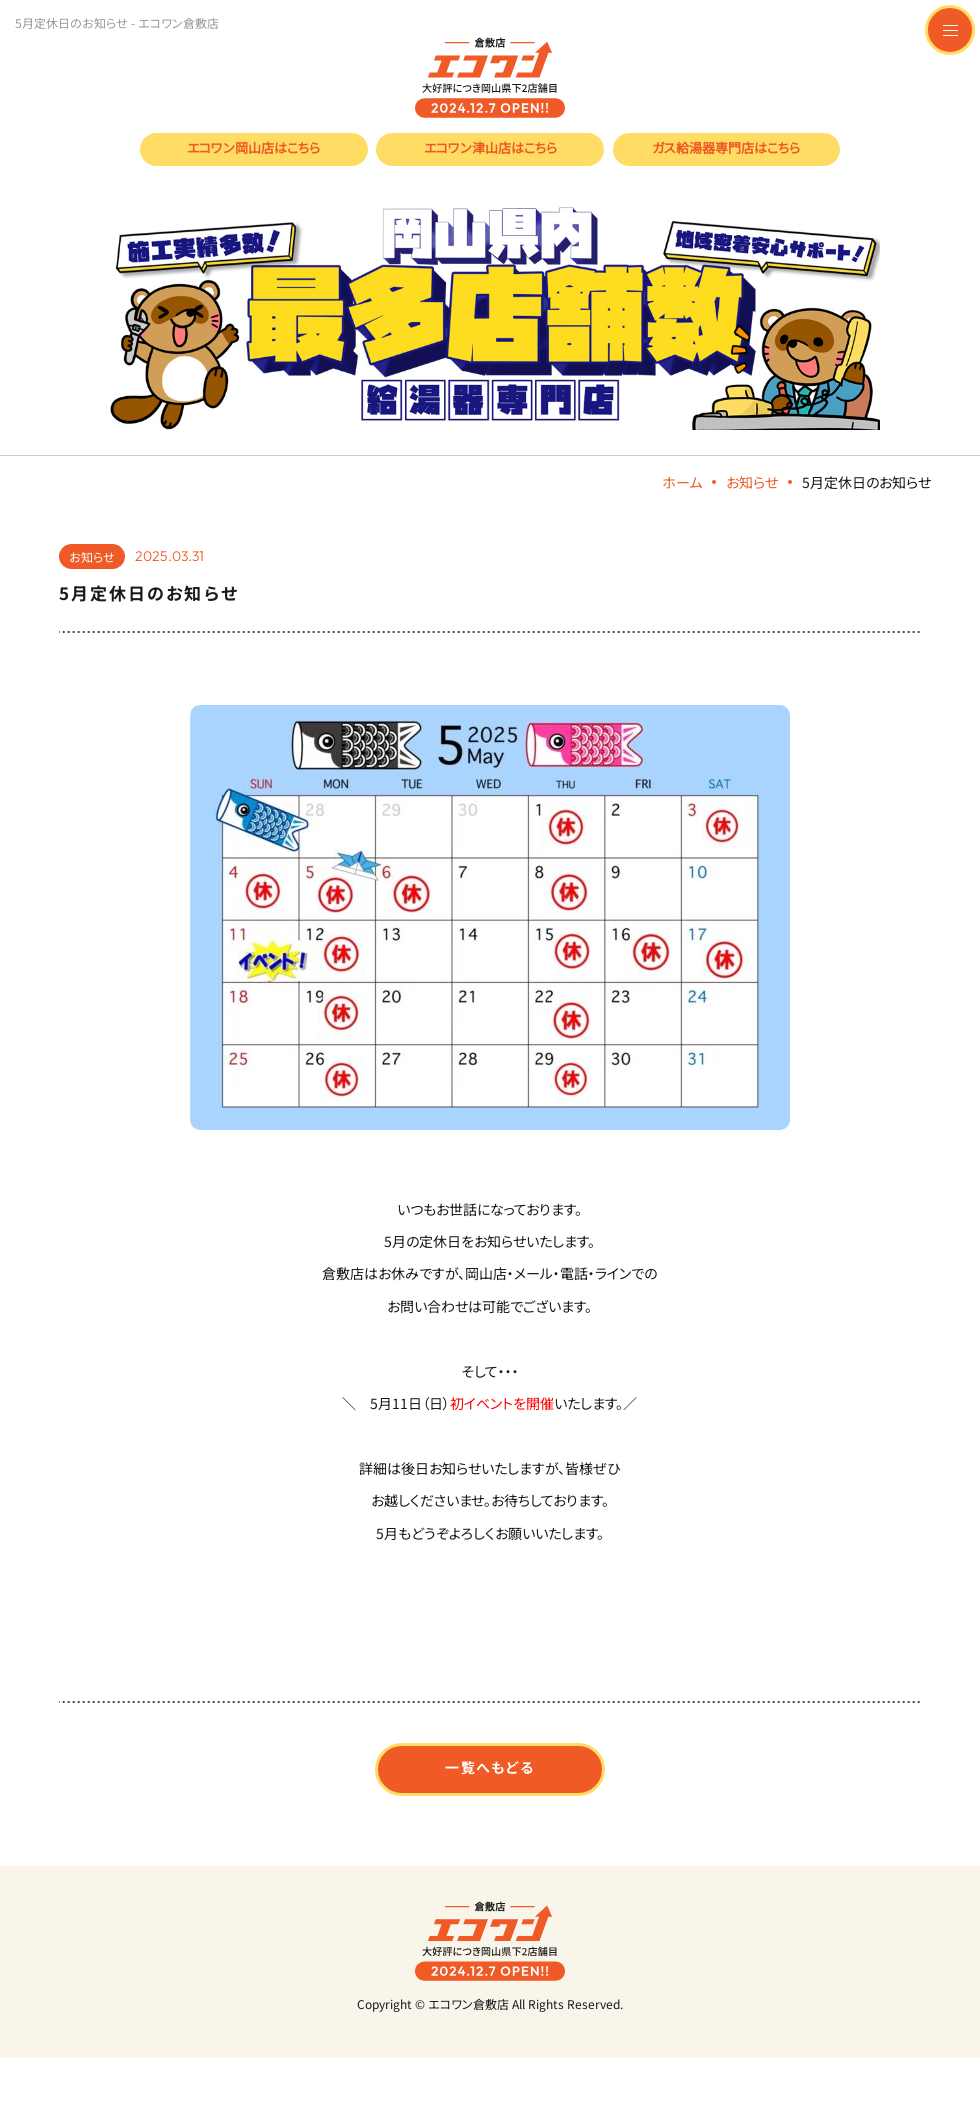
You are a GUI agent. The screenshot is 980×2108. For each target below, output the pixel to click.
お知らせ (752, 482)
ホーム (682, 482)
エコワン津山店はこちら (490, 147)
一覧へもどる (489, 1767)
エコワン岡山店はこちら (253, 147)
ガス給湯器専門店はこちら (726, 147)
